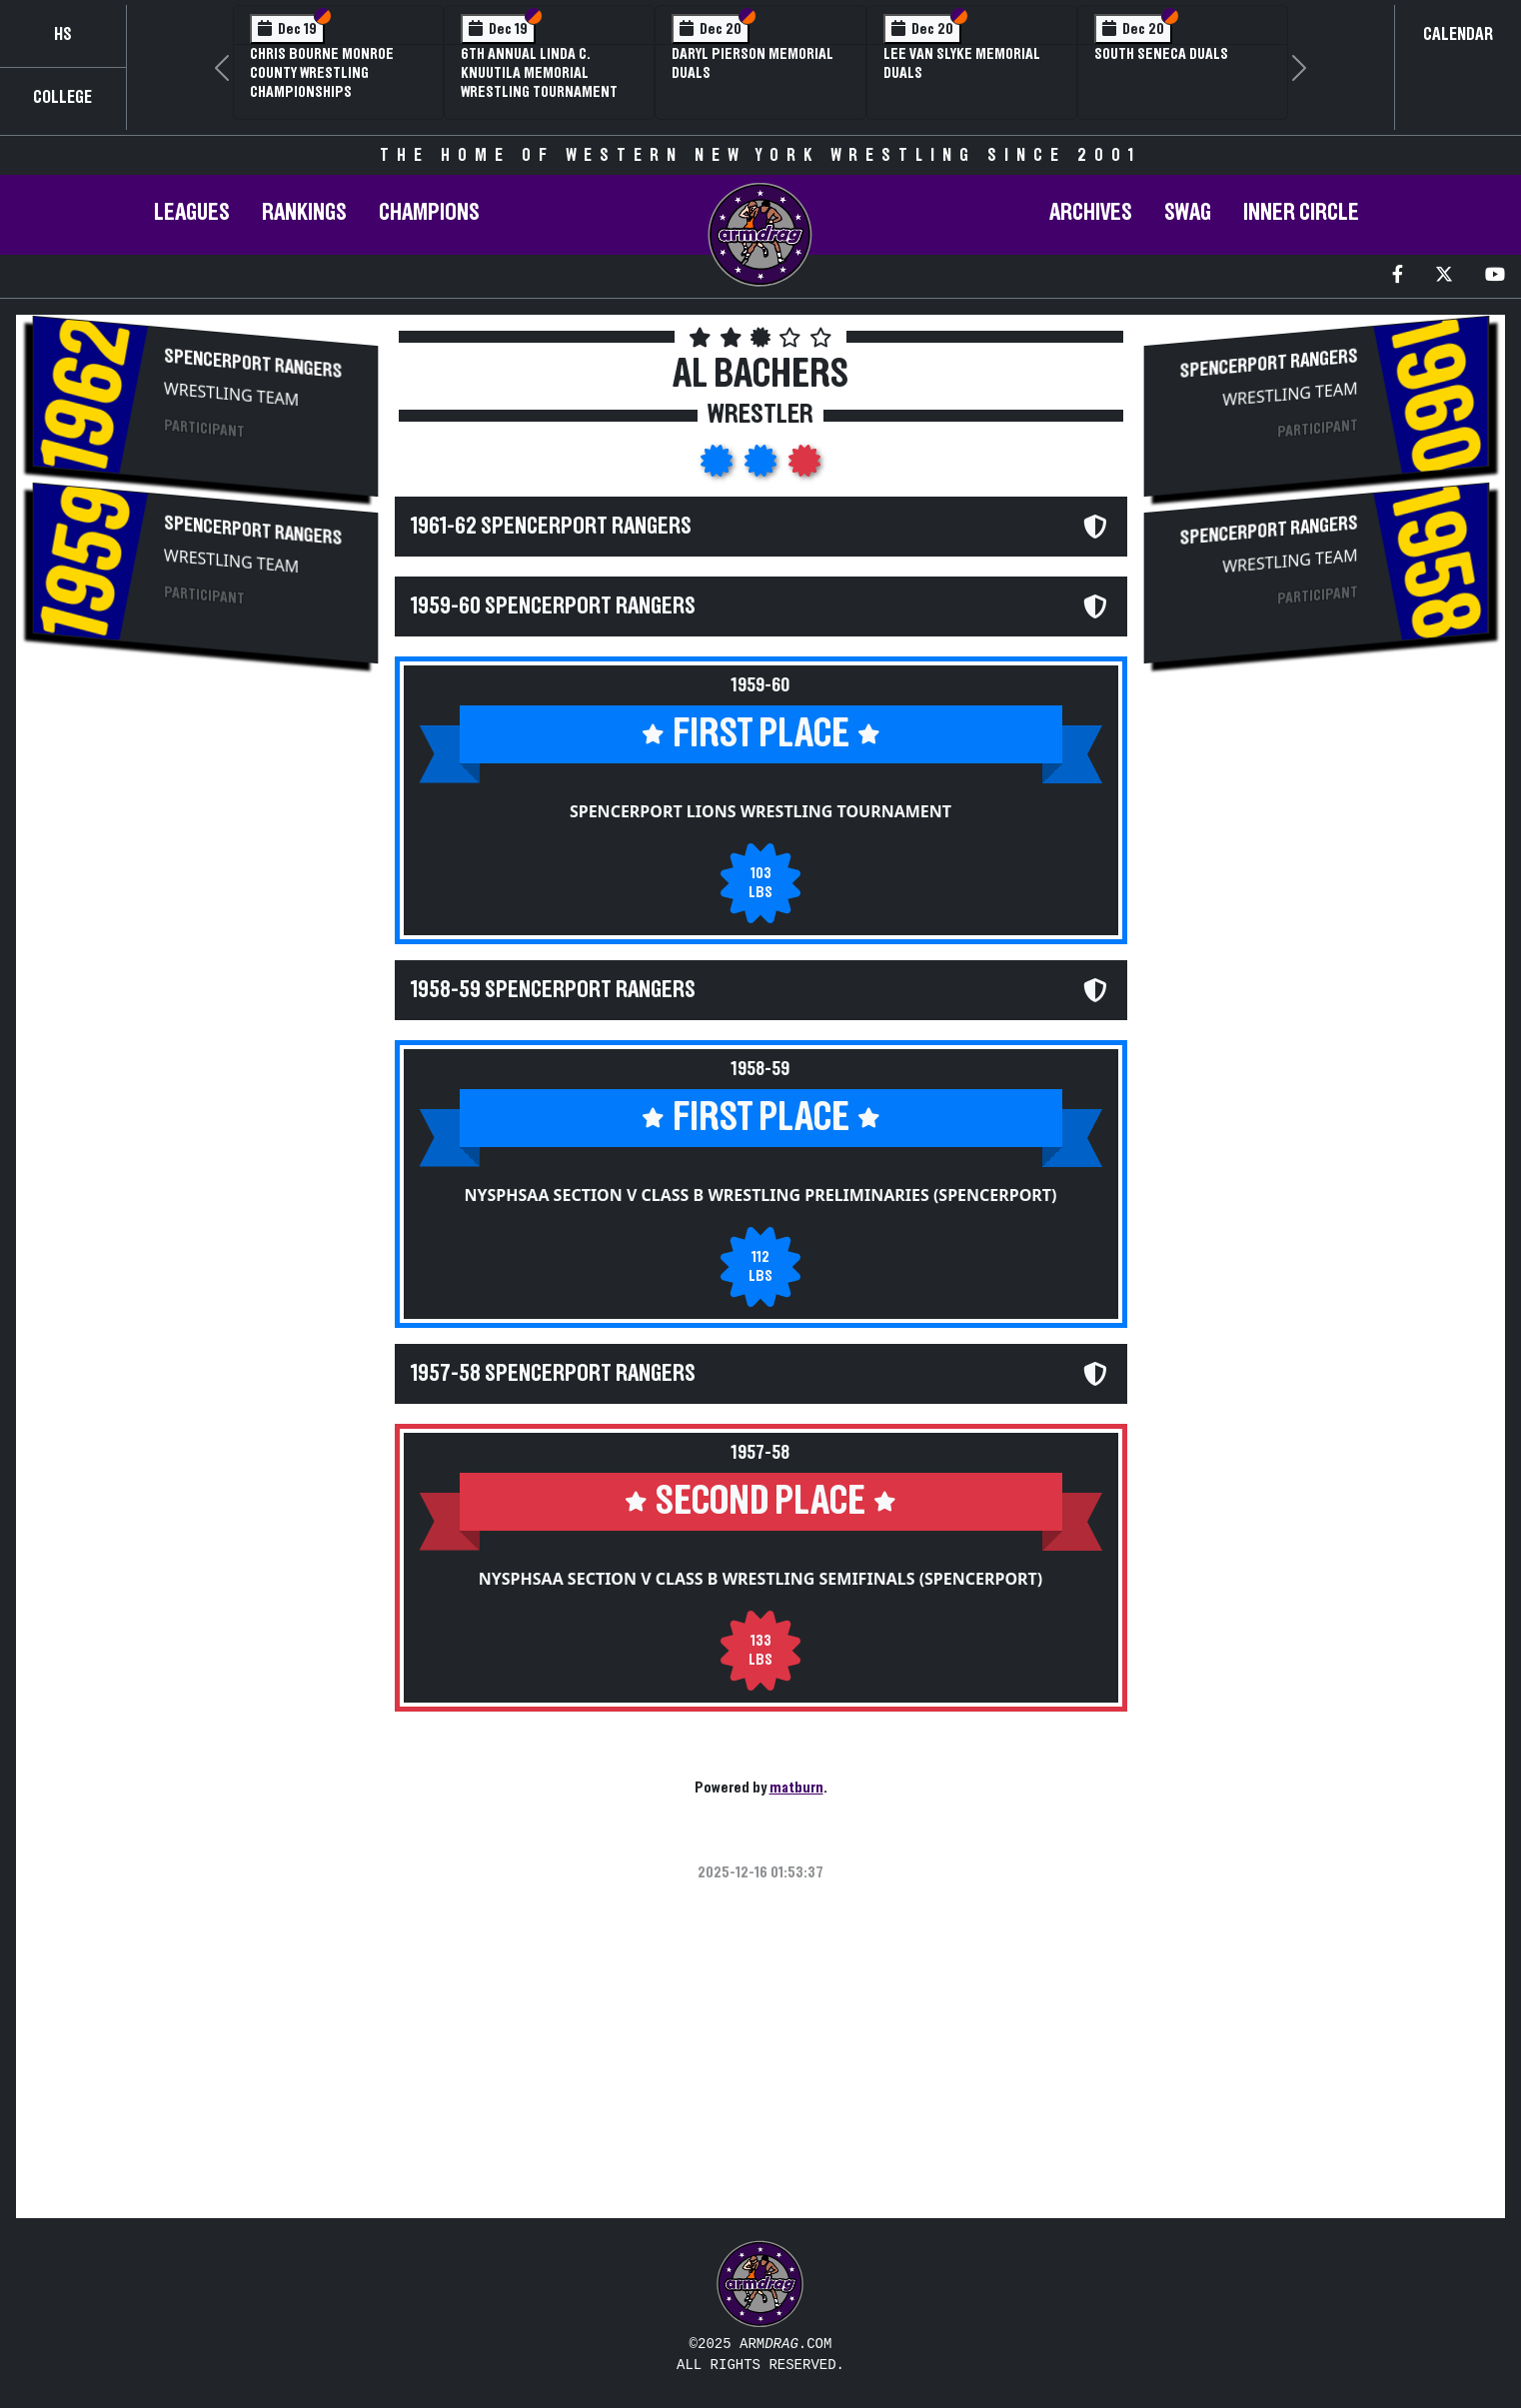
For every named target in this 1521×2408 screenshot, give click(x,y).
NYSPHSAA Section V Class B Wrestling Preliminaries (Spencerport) (760, 1195)
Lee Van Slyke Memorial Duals (961, 63)
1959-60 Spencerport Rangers (553, 606)
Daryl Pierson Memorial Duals (752, 63)
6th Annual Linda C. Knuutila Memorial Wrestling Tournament (539, 73)
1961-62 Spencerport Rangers (551, 527)
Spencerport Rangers (253, 364)
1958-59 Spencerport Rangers (553, 990)
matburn (796, 1788)
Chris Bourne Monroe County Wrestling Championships (322, 73)
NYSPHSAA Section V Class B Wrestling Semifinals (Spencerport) (761, 1579)
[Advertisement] (205, 852)
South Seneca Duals (1161, 54)
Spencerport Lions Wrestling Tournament (760, 811)
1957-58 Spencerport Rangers (553, 1374)
